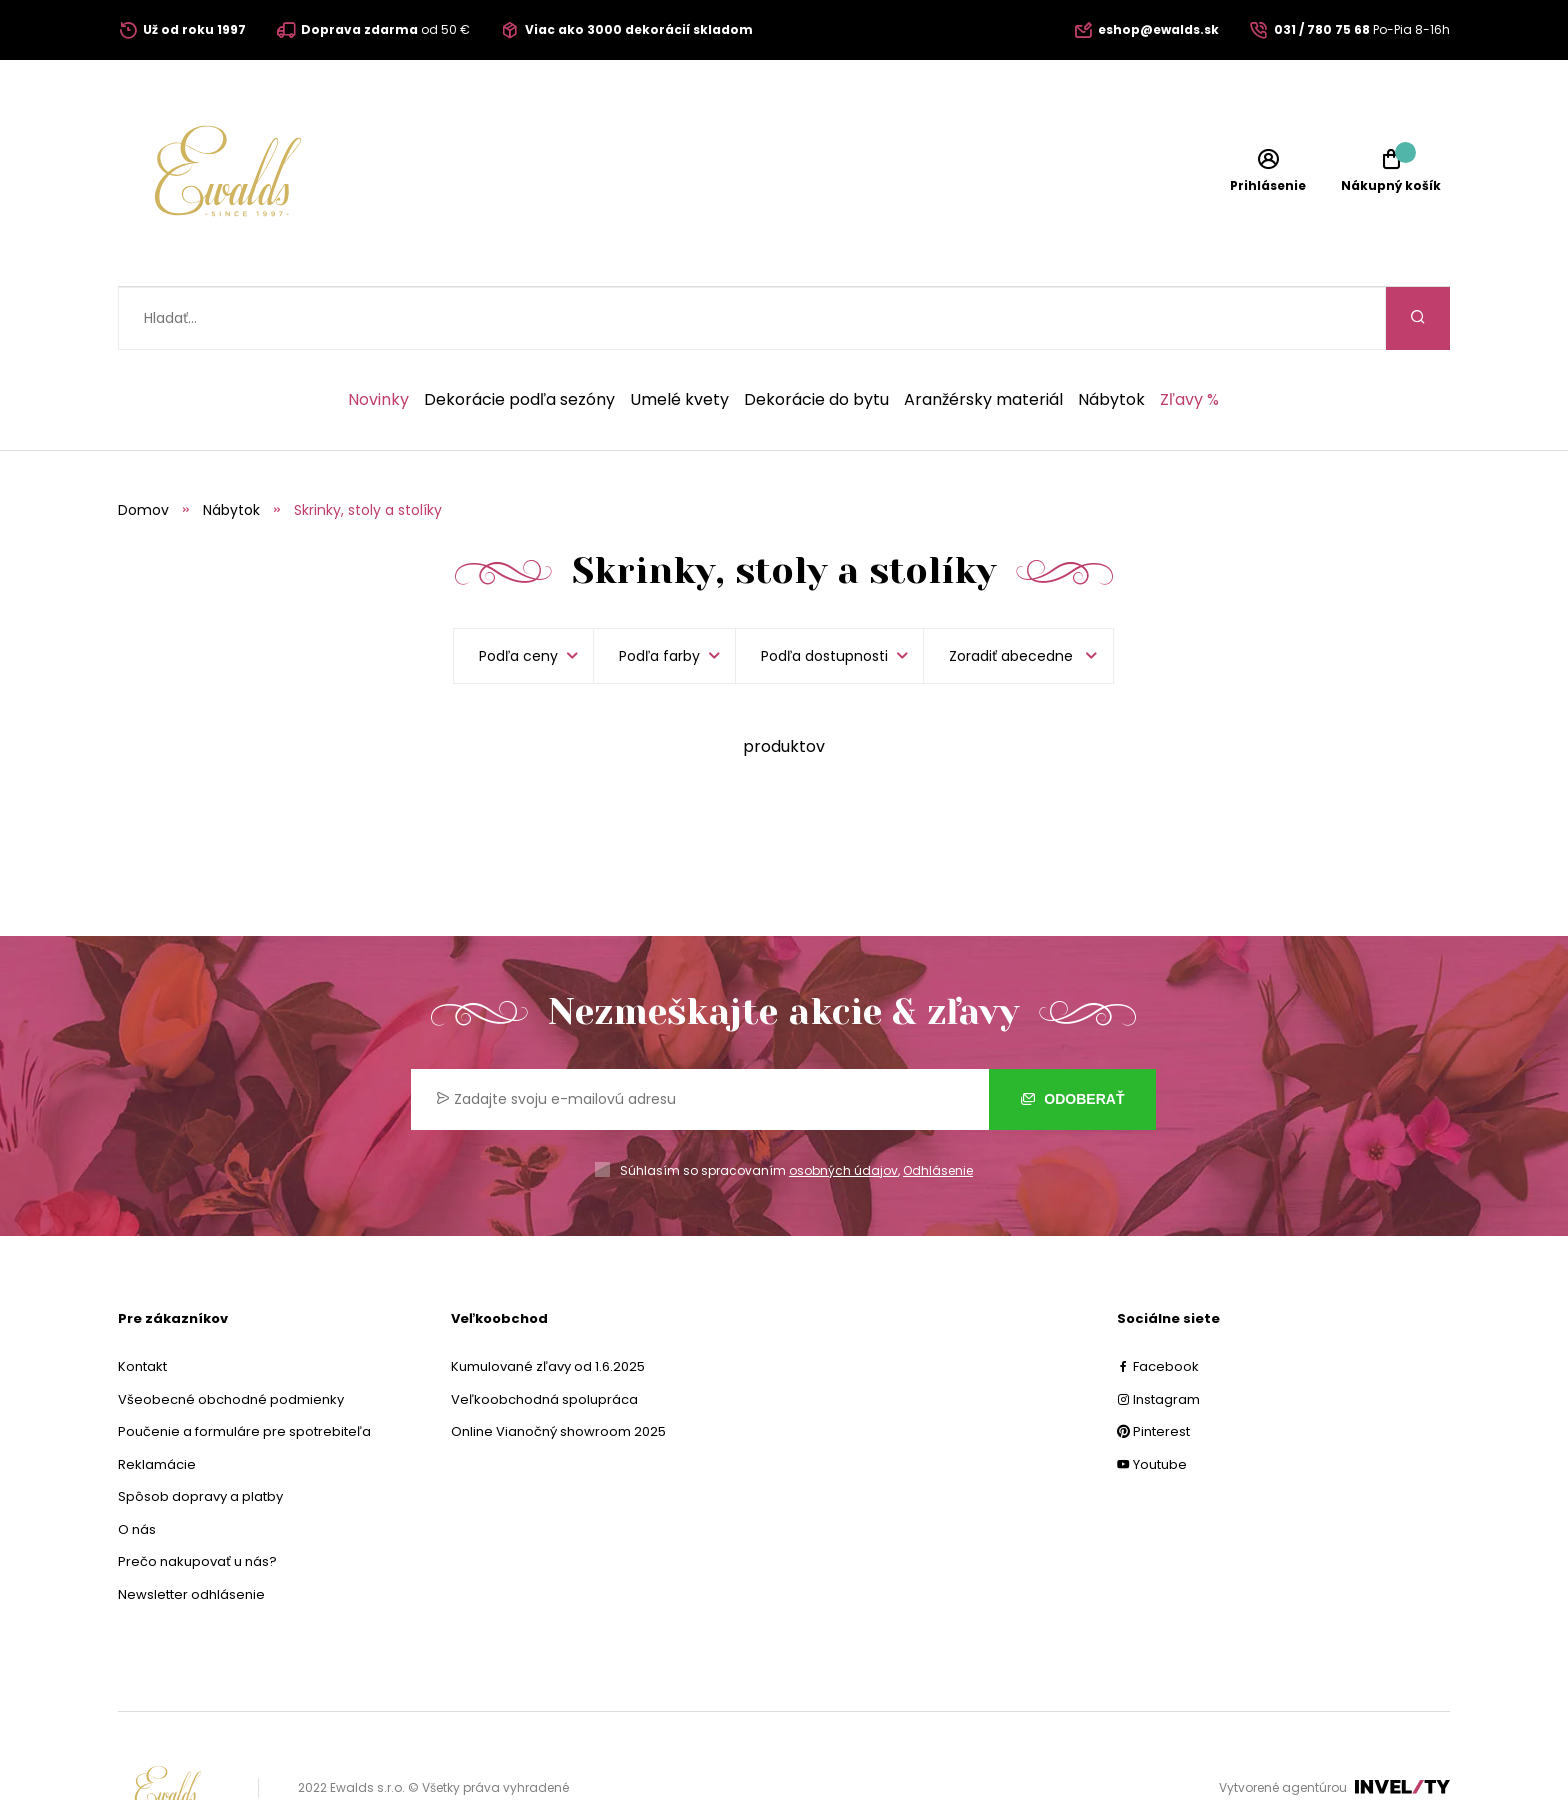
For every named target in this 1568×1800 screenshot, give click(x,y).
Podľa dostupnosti (824, 593)
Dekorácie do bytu (816, 337)
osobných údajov (843, 1107)
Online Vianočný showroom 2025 (558, 1368)
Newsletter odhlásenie (191, 1531)
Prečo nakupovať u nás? (197, 1498)
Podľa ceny (518, 593)
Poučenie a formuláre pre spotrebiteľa (244, 1368)
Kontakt (142, 1303)
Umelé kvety (679, 337)
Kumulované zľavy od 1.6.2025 (548, 1303)
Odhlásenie (938, 1107)
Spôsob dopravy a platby (200, 1433)
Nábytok (1111, 337)
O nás (137, 1466)
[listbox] (1018, 593)
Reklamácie (157, 1401)
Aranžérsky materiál (983, 337)
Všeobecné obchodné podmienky (231, 1336)
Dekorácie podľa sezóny (519, 337)
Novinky (378, 337)
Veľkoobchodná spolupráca (544, 1336)
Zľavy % (1189, 337)
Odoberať (1072, 1036)
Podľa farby (659, 593)
